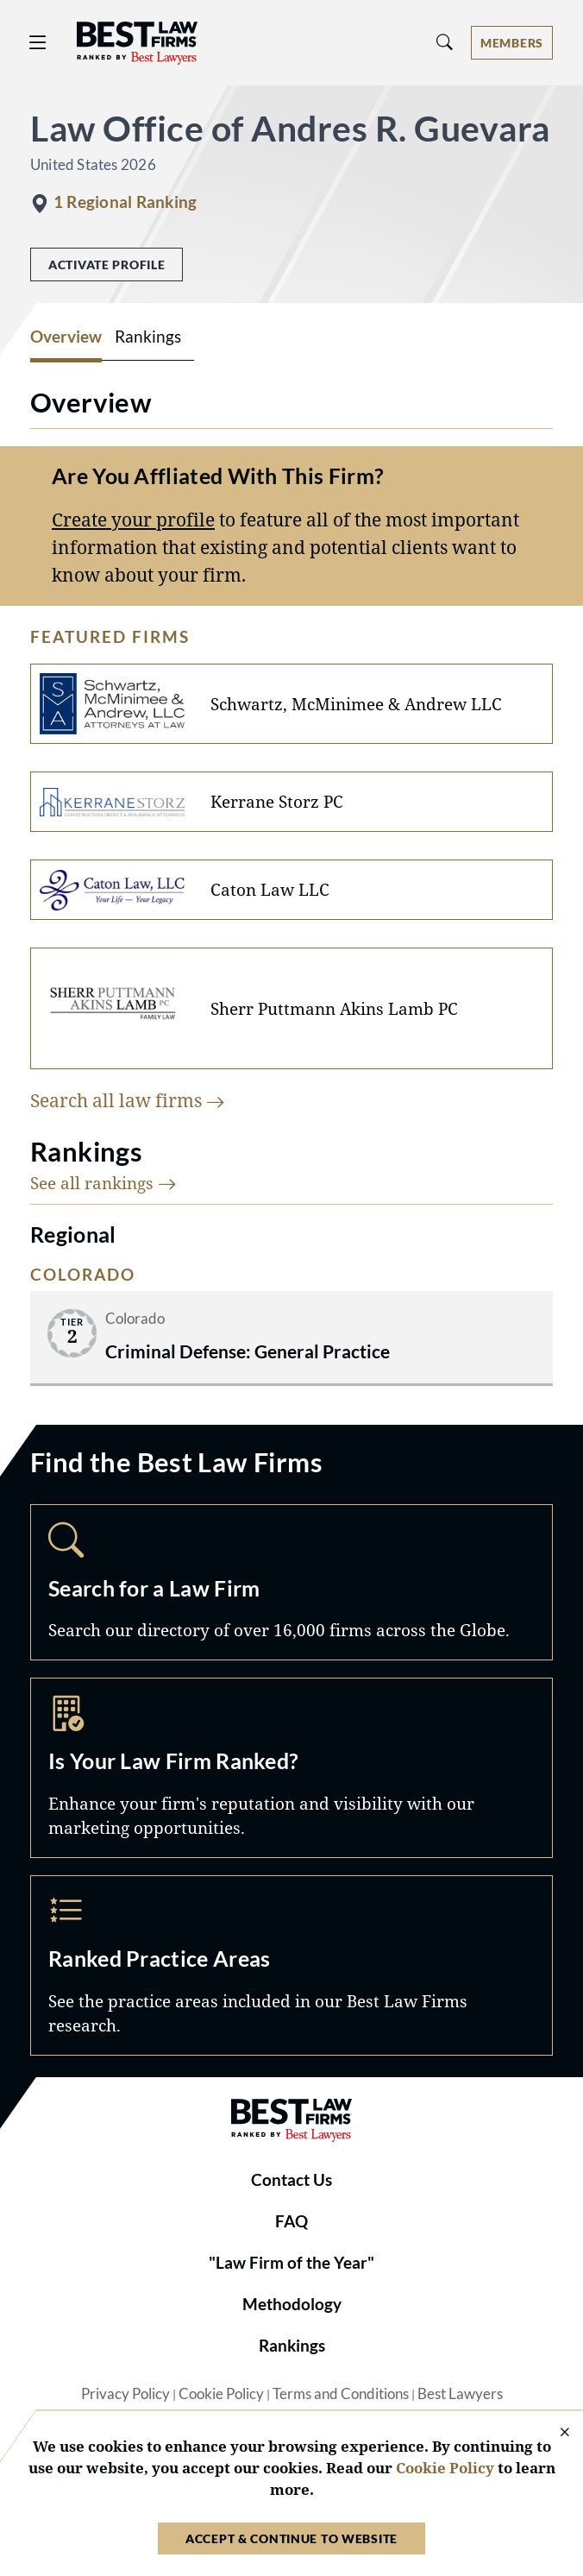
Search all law (127, 1099)
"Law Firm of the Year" (291, 2262)
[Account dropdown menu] (512, 43)
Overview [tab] (66, 336)
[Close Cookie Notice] (554, 2433)
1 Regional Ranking (125, 201)
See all (103, 1183)
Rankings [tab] (148, 336)
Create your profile (133, 519)
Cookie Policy (221, 2394)
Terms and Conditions (341, 2394)
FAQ (291, 2221)
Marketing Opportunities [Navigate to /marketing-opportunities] (291, 1767)
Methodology (292, 2304)
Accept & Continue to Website (291, 2538)
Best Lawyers (460, 2394)
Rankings (292, 2345)
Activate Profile (106, 264)
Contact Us (291, 2179)
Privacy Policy (125, 2394)
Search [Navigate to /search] (291, 1582)
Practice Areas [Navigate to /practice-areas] (291, 1965)
